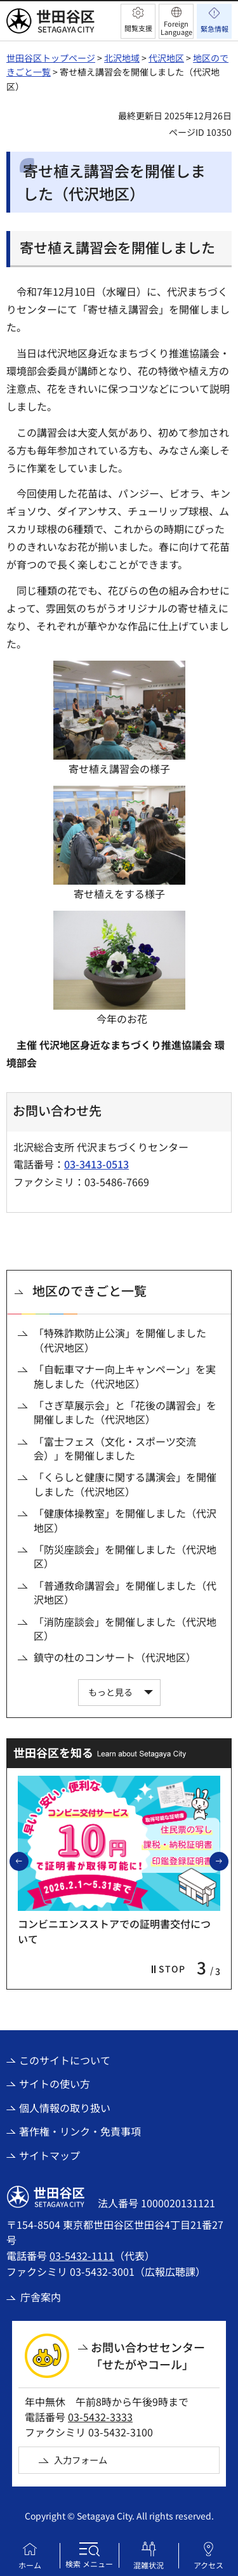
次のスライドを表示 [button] (227, 1860)
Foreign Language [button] (176, 27)
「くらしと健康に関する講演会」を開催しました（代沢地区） (125, 1484)
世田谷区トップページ (50, 57)
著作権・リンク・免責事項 (80, 2131)
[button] (138, 21)
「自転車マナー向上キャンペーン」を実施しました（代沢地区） (125, 1376)
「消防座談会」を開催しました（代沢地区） (125, 1629)
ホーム (29, 2564)
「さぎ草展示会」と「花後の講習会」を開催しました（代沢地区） (125, 1412)
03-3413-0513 (96, 1164)
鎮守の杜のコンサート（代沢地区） (115, 1657)
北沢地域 (122, 57)
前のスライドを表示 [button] (28, 1860)
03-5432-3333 (100, 2416)
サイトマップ (49, 2155)
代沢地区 (166, 57)
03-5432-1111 (82, 2255)
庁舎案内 (40, 2297)
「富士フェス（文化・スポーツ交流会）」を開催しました (115, 1448)
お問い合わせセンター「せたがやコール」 (148, 2355)
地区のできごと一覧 (89, 1290)
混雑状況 (148, 2564)
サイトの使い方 (54, 2084)
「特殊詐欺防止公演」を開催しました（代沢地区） (120, 1340)
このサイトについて (64, 2060)
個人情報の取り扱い (64, 2108)
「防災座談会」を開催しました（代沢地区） (125, 1556)
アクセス (208, 2564)
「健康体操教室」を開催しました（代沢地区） (125, 1520)
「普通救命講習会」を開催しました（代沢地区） (125, 1592)
